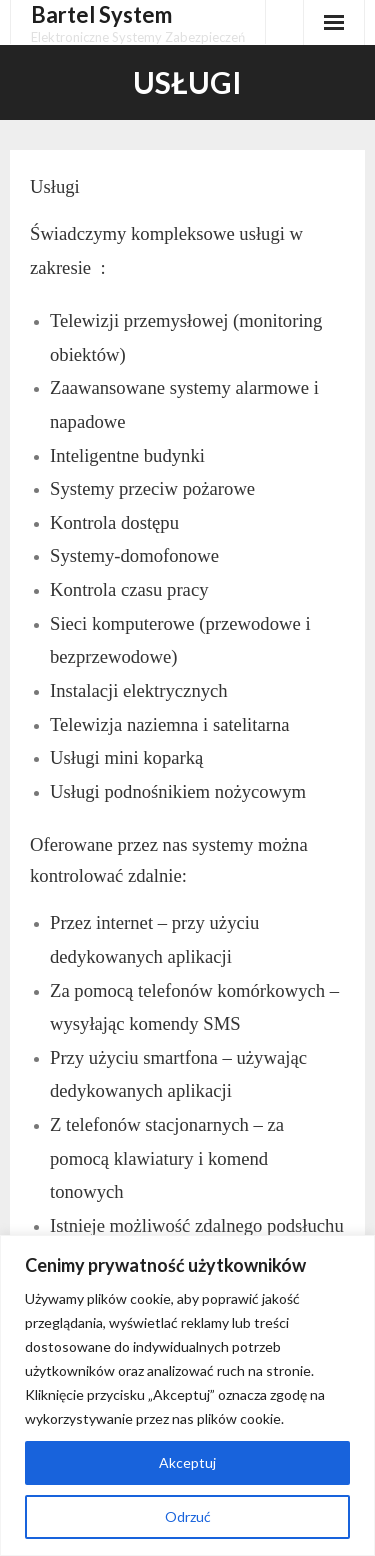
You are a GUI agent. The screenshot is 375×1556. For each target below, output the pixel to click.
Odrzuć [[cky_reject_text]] (188, 1516)
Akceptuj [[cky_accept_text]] (187, 1462)
